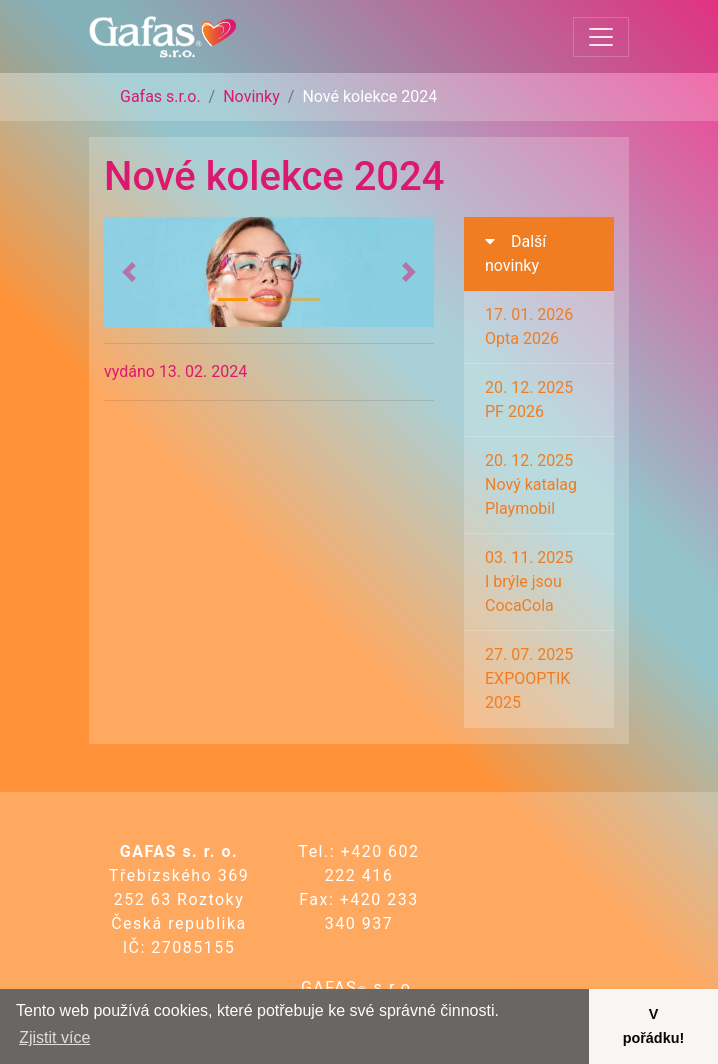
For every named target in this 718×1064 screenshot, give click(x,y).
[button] (129, 272)
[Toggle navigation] (601, 37)
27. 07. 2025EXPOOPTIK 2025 (529, 678)
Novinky (251, 96)
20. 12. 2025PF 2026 (529, 399)
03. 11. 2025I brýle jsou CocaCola (529, 581)
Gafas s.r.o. (160, 96)
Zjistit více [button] (54, 1037)
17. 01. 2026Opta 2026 (529, 326)
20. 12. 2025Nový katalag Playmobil (531, 484)
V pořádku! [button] (654, 1026)
